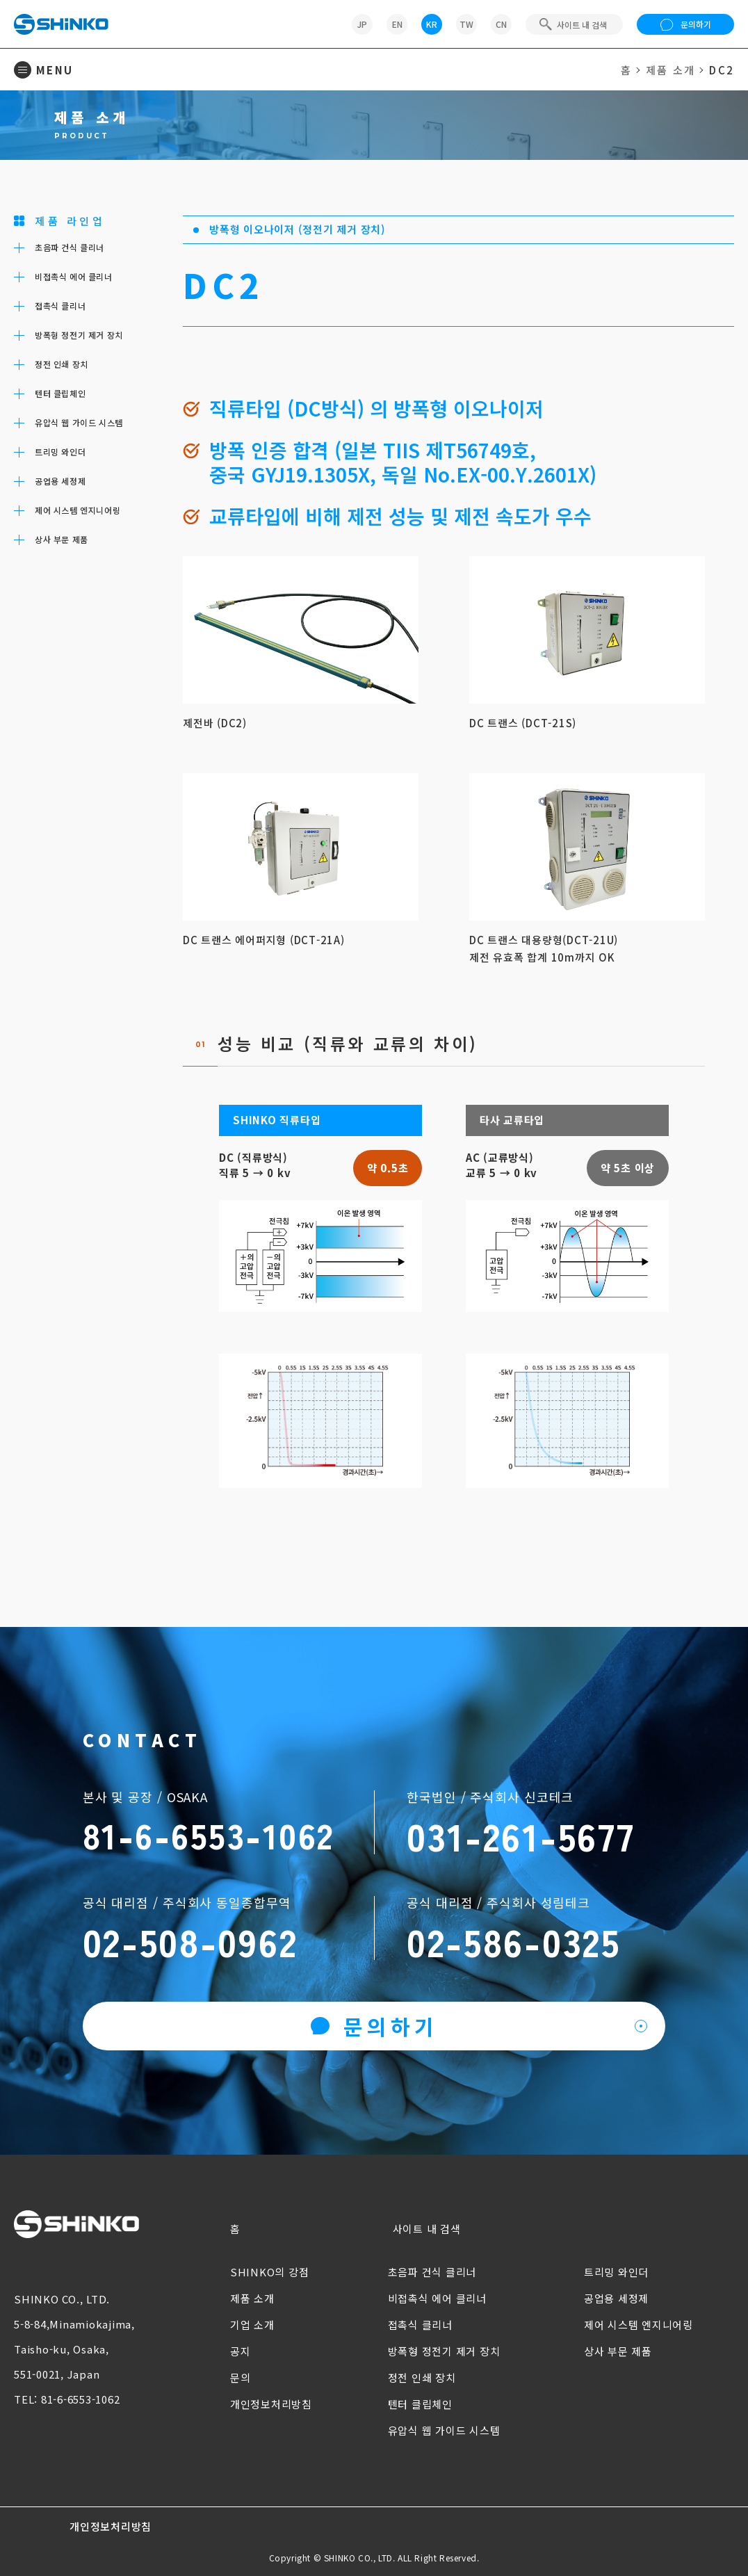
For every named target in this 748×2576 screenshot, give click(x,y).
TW (466, 24)
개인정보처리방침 (271, 2404)
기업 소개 (252, 2324)
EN (397, 24)
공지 (240, 2351)
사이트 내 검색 (427, 2228)
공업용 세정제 (616, 2298)
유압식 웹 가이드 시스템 (444, 2430)
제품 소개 (670, 70)
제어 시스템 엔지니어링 (638, 2324)
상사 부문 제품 (618, 2351)
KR (431, 24)
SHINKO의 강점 (269, 2272)
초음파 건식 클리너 (432, 2272)
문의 (240, 2377)
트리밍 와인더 (616, 2272)
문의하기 (685, 24)
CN (501, 24)
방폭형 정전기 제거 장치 (444, 2351)
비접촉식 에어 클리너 (437, 2298)
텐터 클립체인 (420, 2404)
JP (362, 24)
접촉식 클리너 (420, 2324)
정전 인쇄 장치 (422, 2377)
